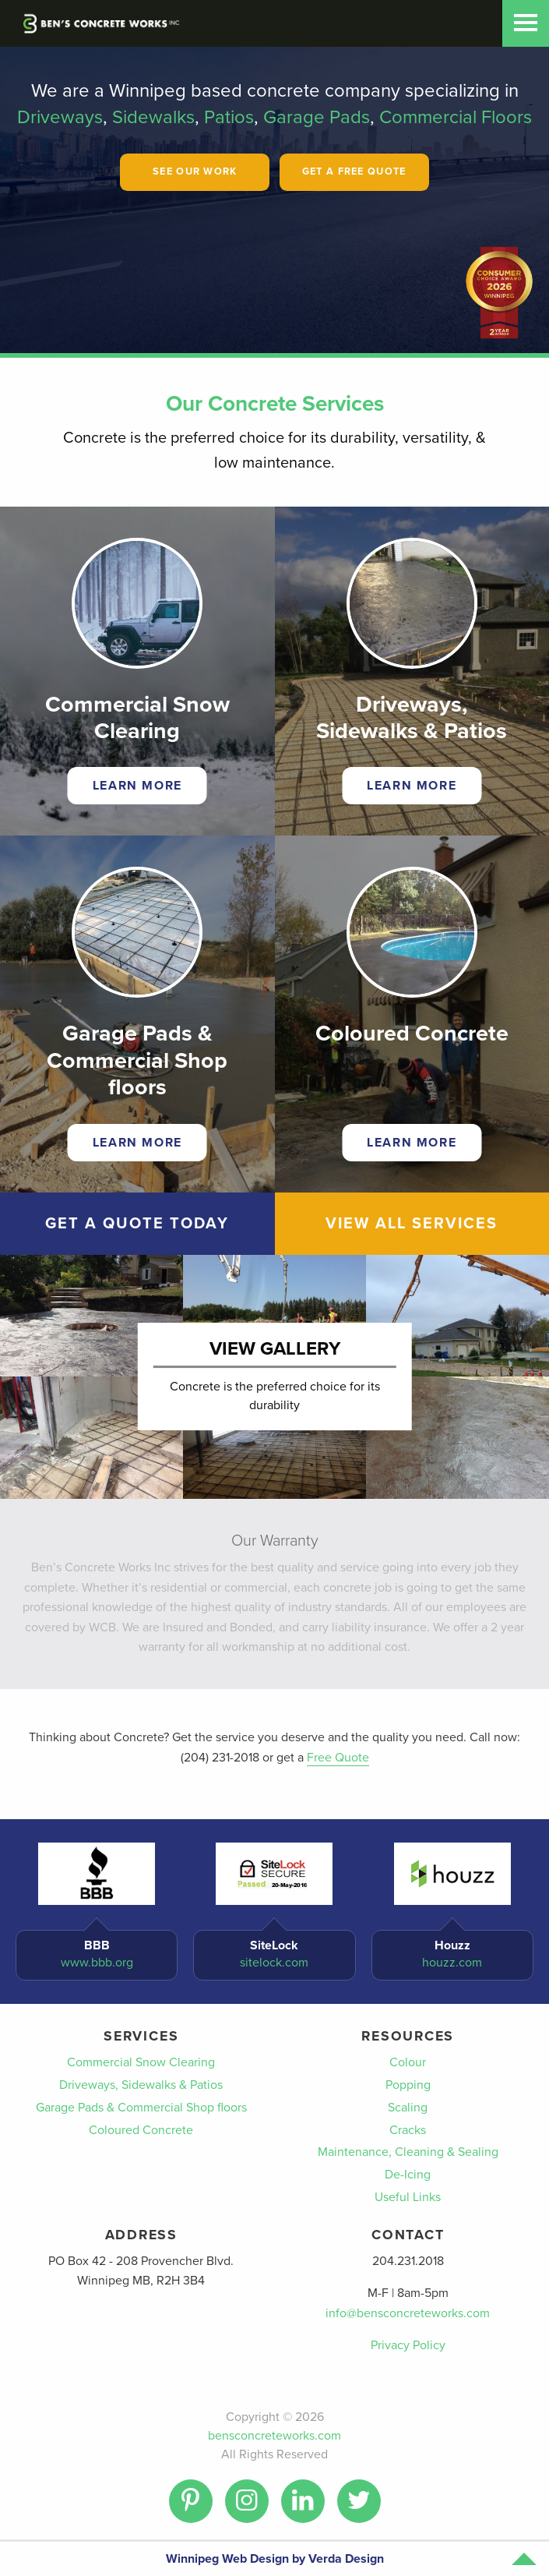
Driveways (60, 117)
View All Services (412, 1223)
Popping (408, 2085)
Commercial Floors (455, 117)
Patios (229, 117)
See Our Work (195, 171)
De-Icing (408, 2174)
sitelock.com (274, 1962)
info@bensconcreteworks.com (408, 2313)
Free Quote (338, 1757)
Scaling (408, 2107)
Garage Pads (316, 117)
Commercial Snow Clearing (141, 2062)
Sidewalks (153, 117)
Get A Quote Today (137, 1223)
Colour (407, 2062)
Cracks (407, 2130)
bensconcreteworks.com (274, 2435)
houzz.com (452, 1962)
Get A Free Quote (354, 171)
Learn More (137, 785)
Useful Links (408, 2197)
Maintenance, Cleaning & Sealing (408, 2152)
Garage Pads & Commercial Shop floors (141, 2107)
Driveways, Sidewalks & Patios (141, 2085)
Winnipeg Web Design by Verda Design (275, 2559)
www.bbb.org (97, 1962)
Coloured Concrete (141, 2130)
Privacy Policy (408, 2345)
